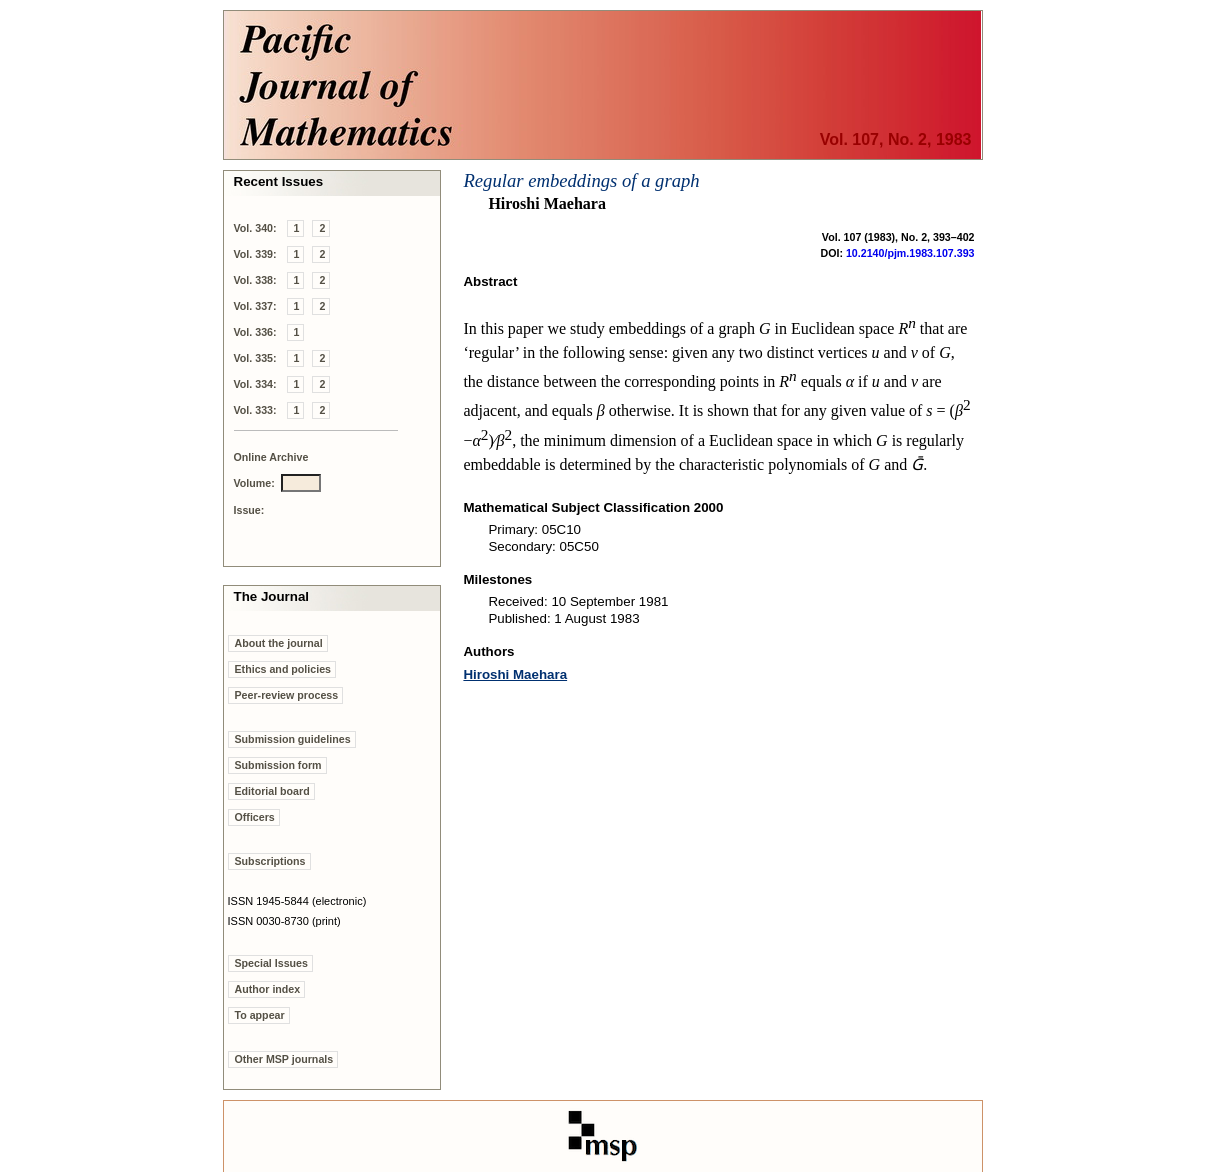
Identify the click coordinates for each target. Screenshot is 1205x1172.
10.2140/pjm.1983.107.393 (910, 253)
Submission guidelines (293, 739)
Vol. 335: (255, 358)
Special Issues (271, 963)
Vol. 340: (255, 228)
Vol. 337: (255, 306)
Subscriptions (270, 861)
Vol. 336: (255, 332)
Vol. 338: (255, 280)
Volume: (254, 483)
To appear (260, 1015)
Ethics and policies (283, 669)
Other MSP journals (284, 1059)
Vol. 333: (255, 410)
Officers (255, 817)
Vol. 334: (255, 384)
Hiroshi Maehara (515, 674)
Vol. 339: (255, 254)
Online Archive (271, 457)
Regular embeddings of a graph (581, 180)
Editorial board (272, 791)
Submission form (278, 765)
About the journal (279, 643)
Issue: (249, 510)
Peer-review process (287, 695)
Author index (268, 989)
